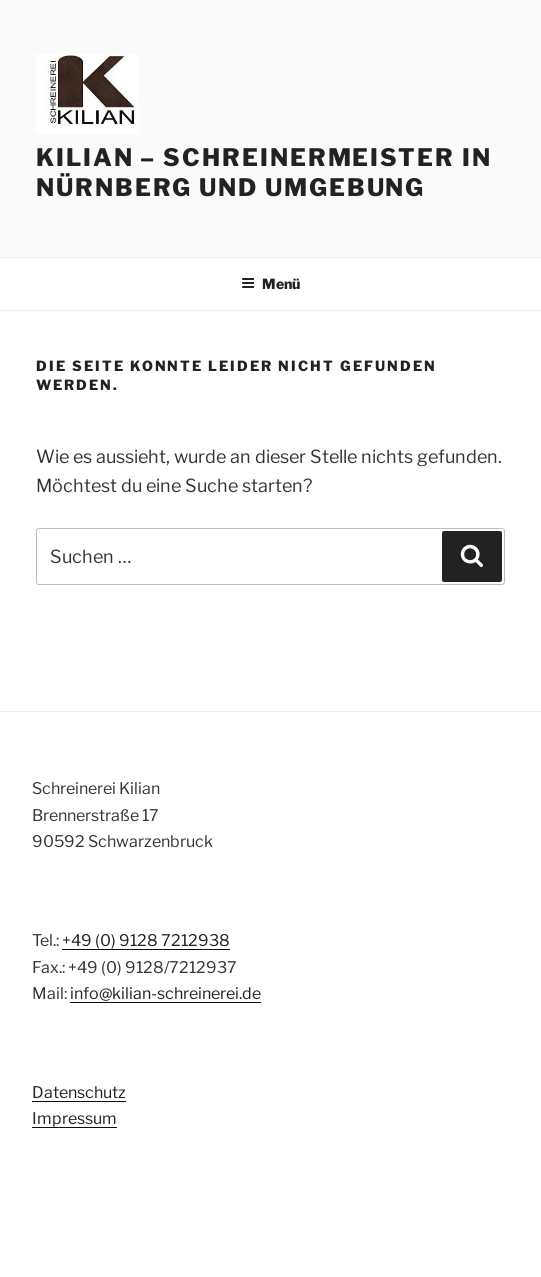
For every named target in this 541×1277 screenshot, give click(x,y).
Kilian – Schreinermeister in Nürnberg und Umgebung (264, 172)
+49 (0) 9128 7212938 (146, 940)
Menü (270, 283)
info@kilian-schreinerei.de (165, 993)
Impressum (74, 1118)
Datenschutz (79, 1092)
